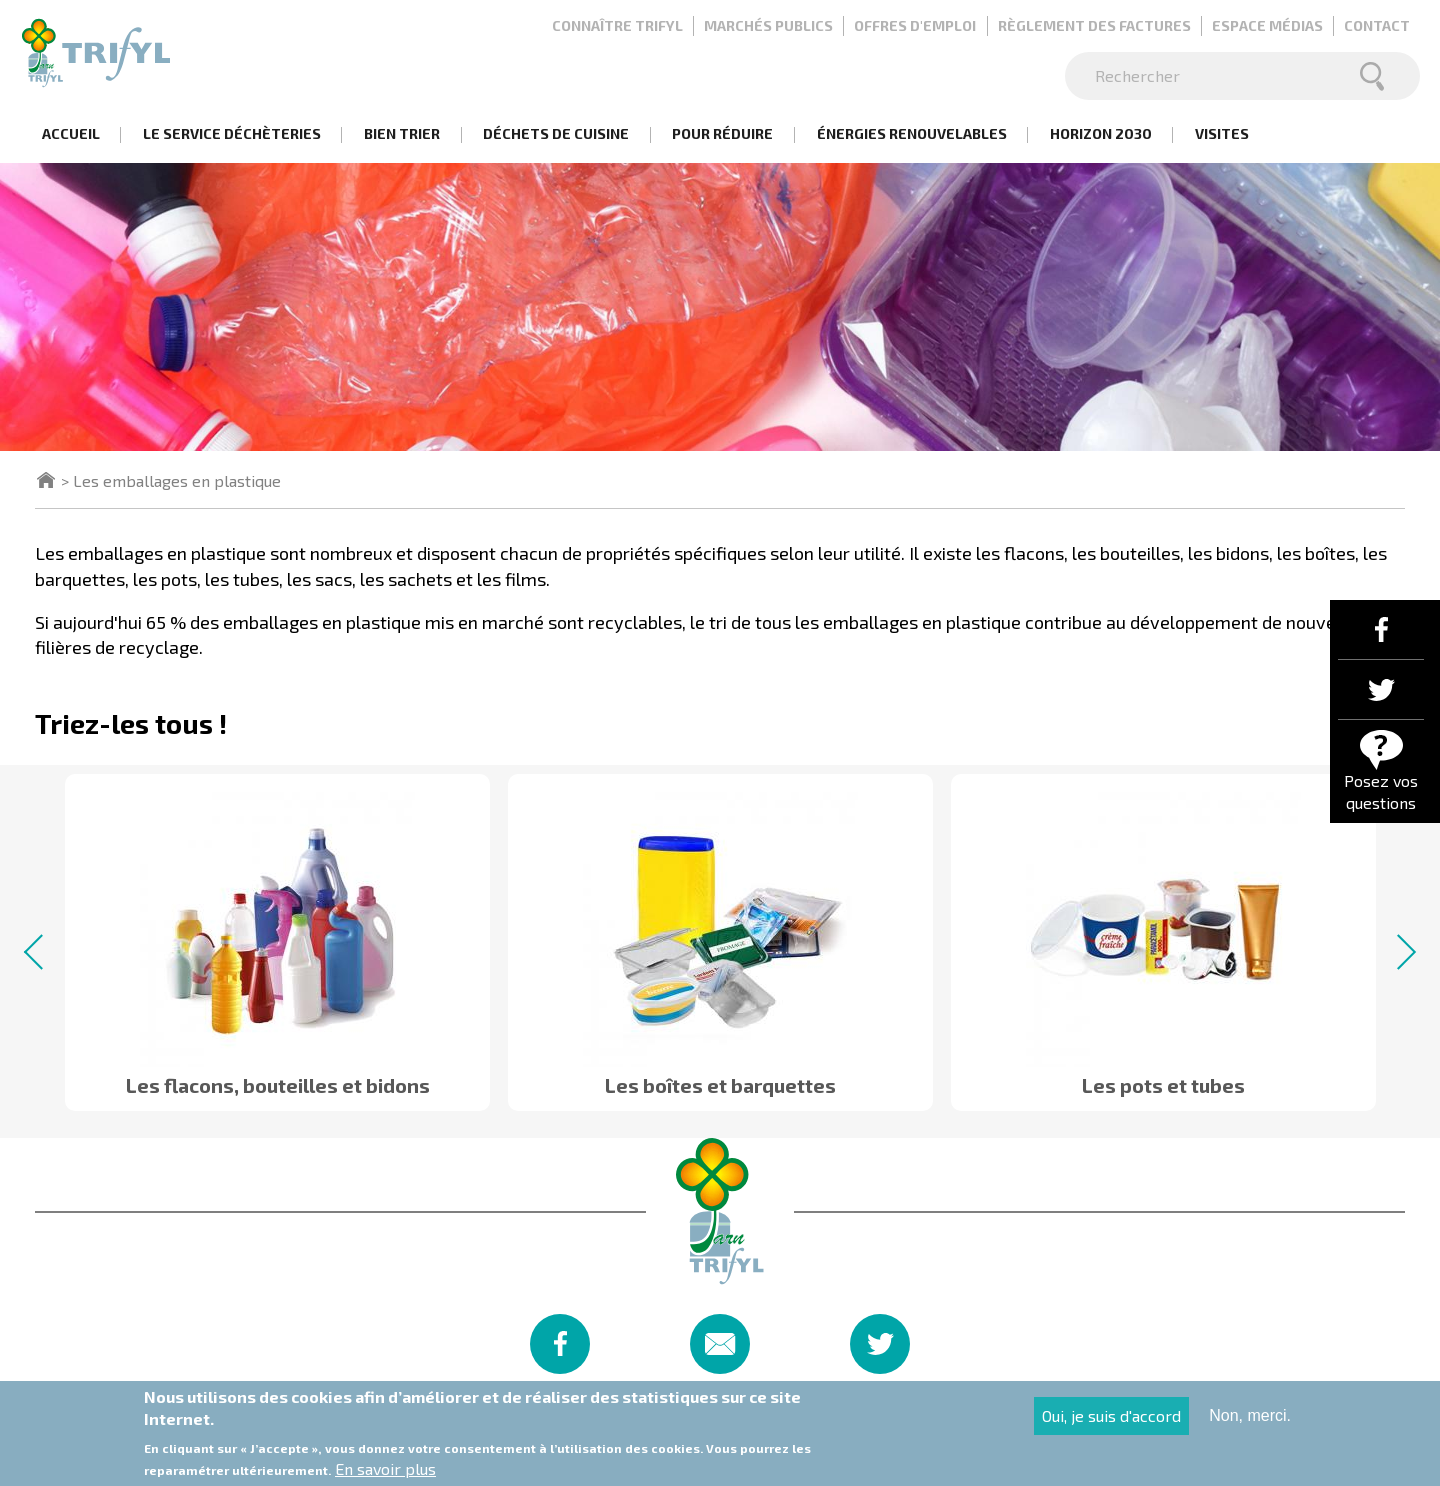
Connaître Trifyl (617, 25)
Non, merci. (1250, 1421)
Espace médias (1267, 25)
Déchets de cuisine (556, 133)
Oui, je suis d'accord (1111, 1421)
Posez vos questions (1381, 791)
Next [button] (1398, 951)
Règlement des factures (1094, 25)
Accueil (71, 133)
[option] (277, 933)
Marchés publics (768, 25)
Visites (1222, 133)
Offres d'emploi (915, 25)
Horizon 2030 (1101, 133)
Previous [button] (41, 951)
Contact (1377, 25)
